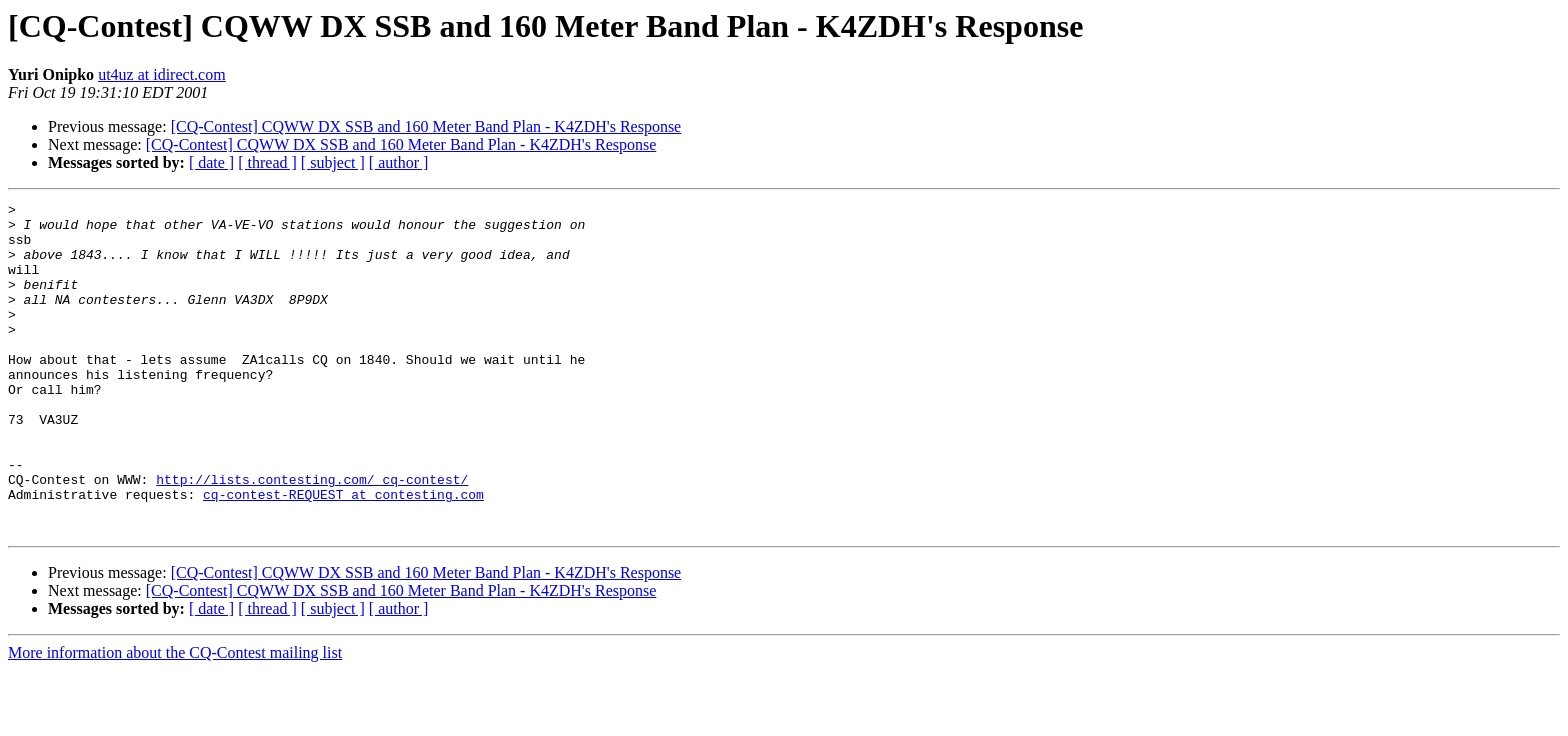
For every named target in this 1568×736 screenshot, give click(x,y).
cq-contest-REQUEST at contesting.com (343, 554)
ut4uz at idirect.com (162, 74)
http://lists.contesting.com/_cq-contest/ (312, 536)
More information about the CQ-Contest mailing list (175, 718)
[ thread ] (267, 162)
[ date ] (211, 162)
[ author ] (399, 162)
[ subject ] (333, 162)
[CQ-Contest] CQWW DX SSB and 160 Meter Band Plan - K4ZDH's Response (426, 126)
